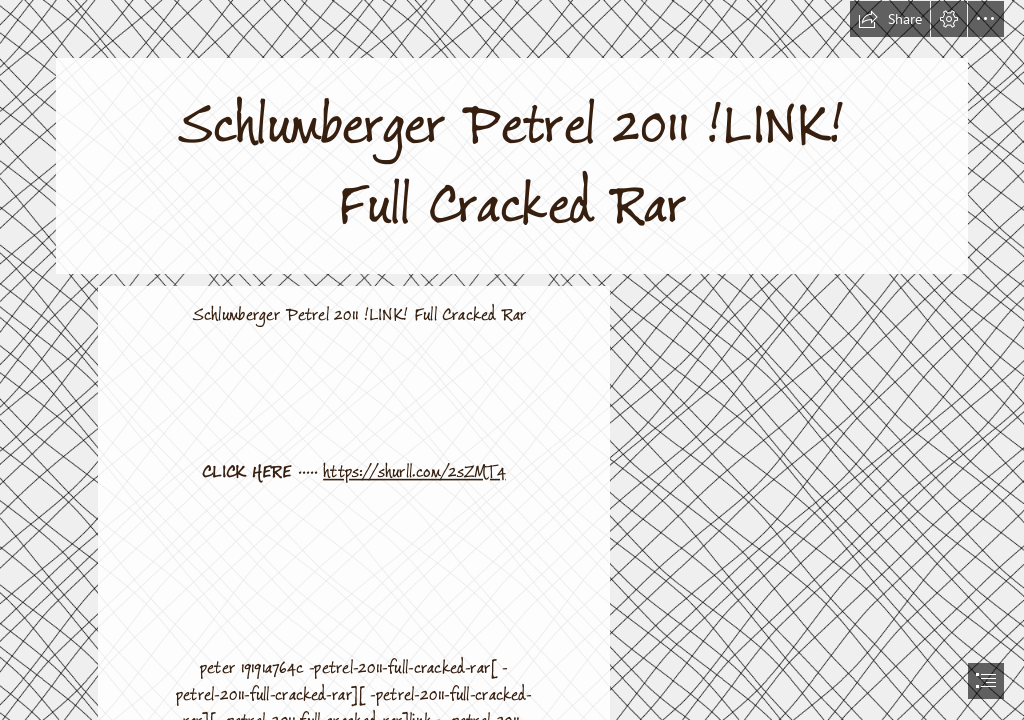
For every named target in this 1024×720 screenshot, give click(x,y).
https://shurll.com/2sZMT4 (414, 472)
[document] (512, 360)
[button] (890, 19)
